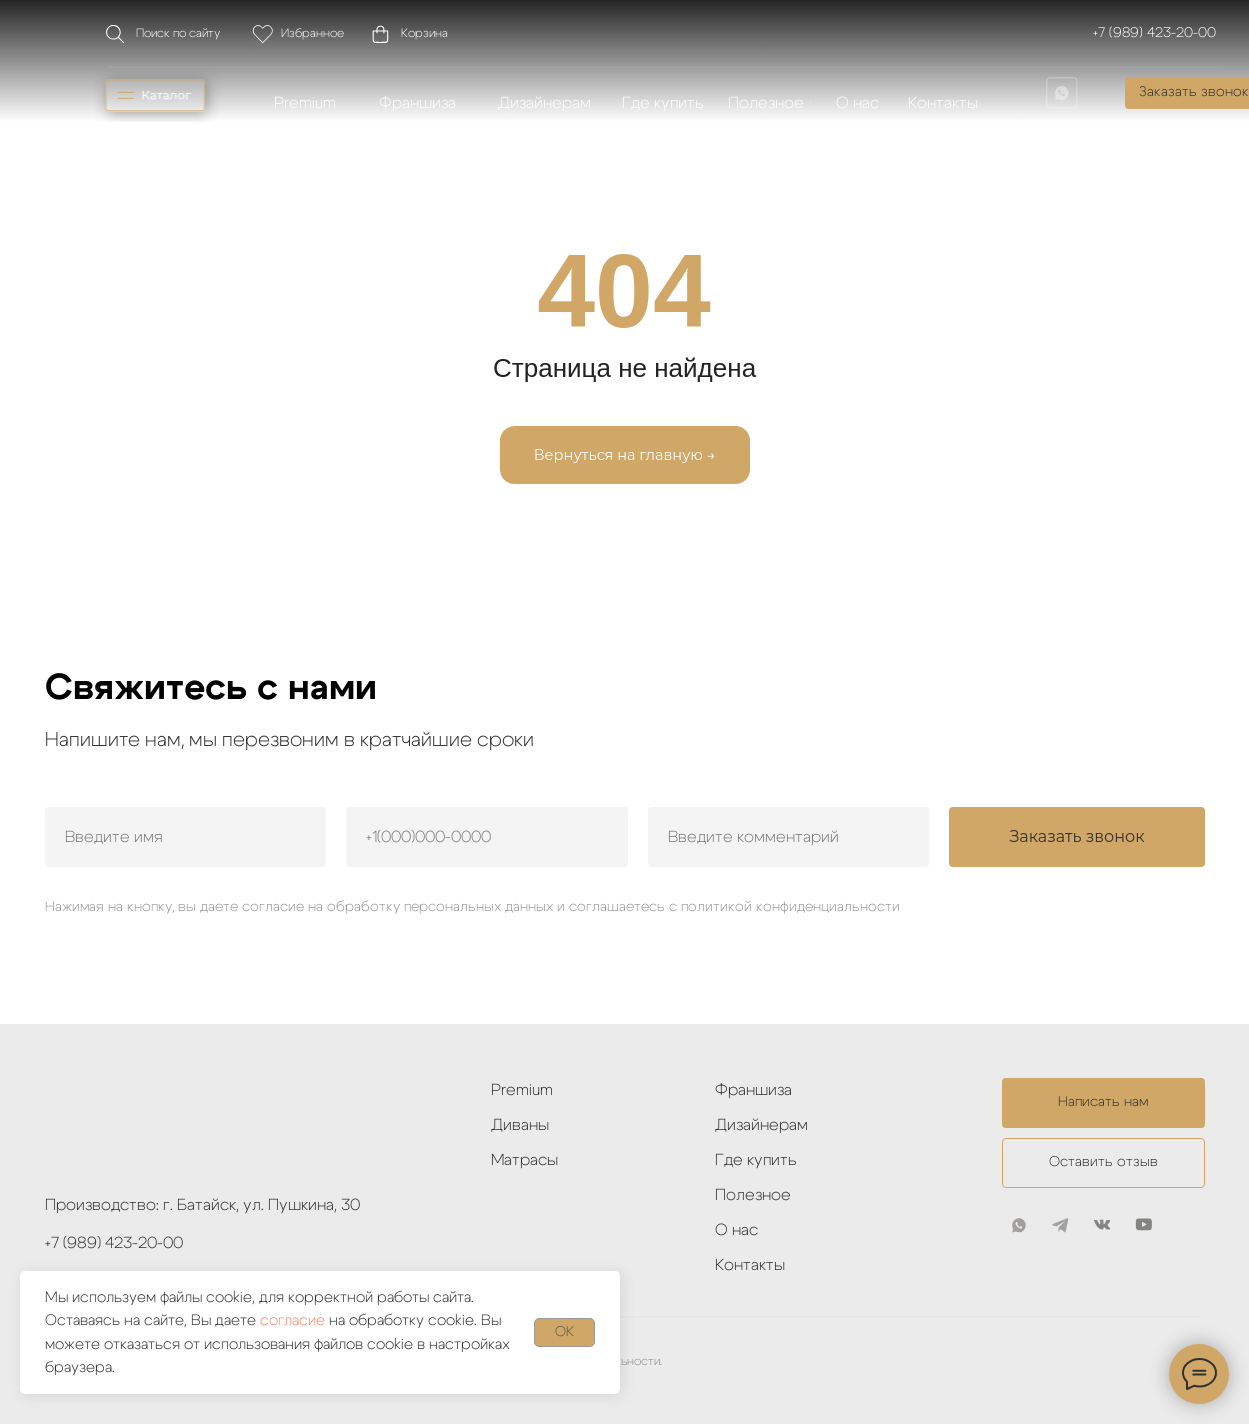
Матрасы (524, 1160)
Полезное (753, 1195)
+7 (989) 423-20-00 (1154, 33)
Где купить (756, 1160)
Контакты (750, 1265)
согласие (292, 1320)
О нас (736, 1230)
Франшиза (753, 1090)
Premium (522, 1090)
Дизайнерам (761, 1125)
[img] (1062, 93)
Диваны (520, 1125)
